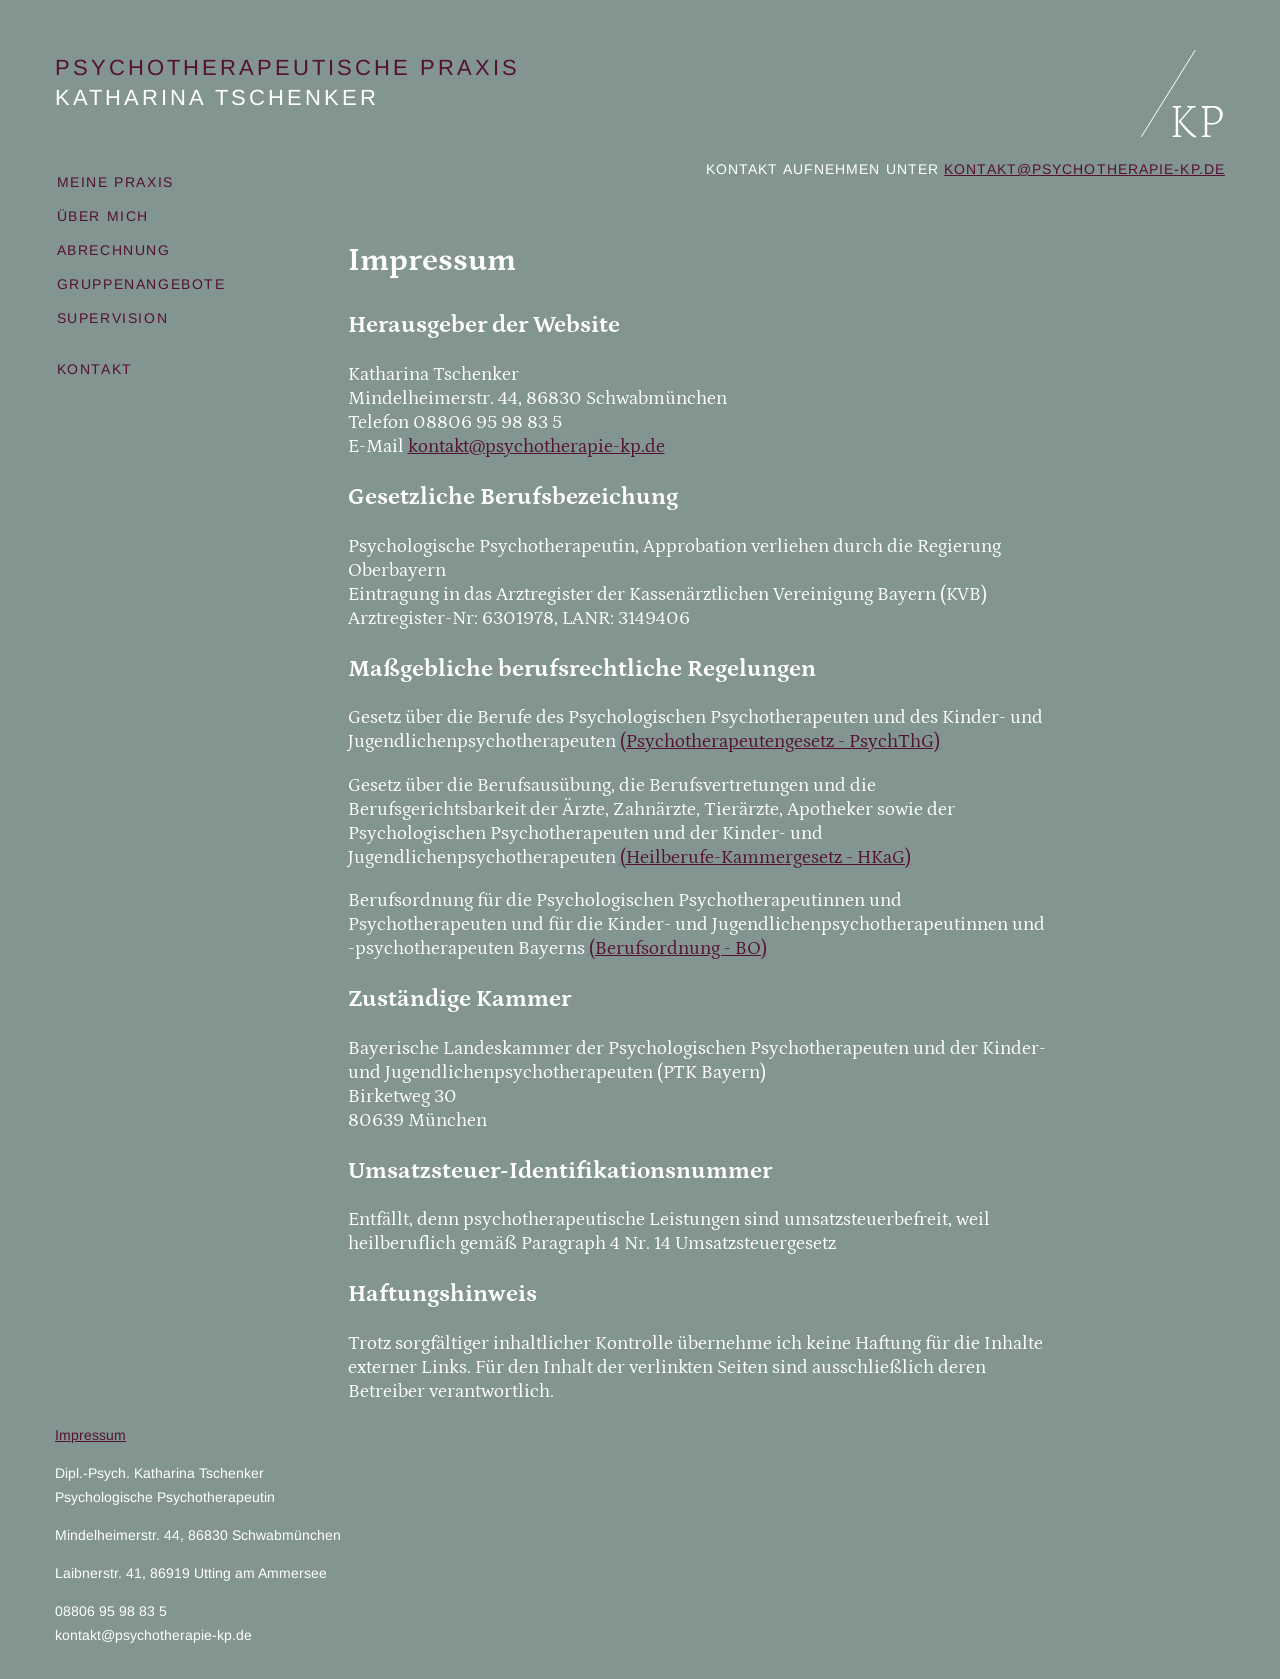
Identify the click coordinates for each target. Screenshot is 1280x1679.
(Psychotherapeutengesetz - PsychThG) (780, 741)
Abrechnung (114, 250)
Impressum (90, 1435)
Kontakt (95, 369)
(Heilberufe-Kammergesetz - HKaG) (765, 857)
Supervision (113, 318)
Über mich (103, 216)
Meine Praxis (115, 182)
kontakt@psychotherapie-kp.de (1084, 169)
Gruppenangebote (141, 284)
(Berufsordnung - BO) (678, 948)
